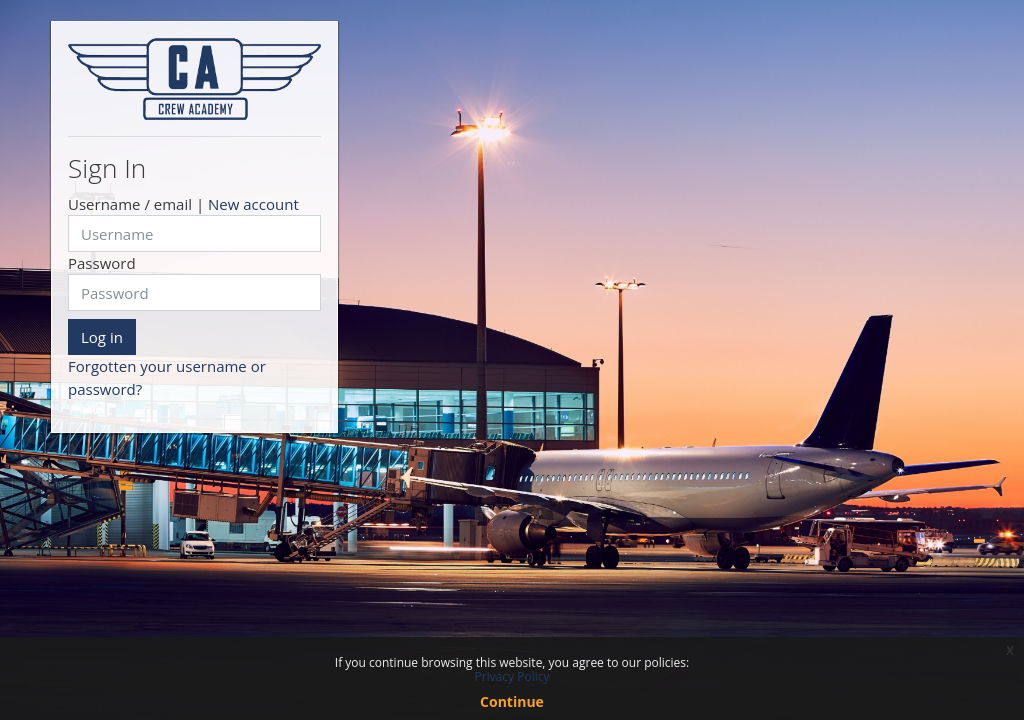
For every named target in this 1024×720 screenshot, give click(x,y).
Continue (512, 701)
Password (102, 263)
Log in (102, 337)
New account (253, 204)
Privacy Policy (512, 676)
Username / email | (183, 204)
